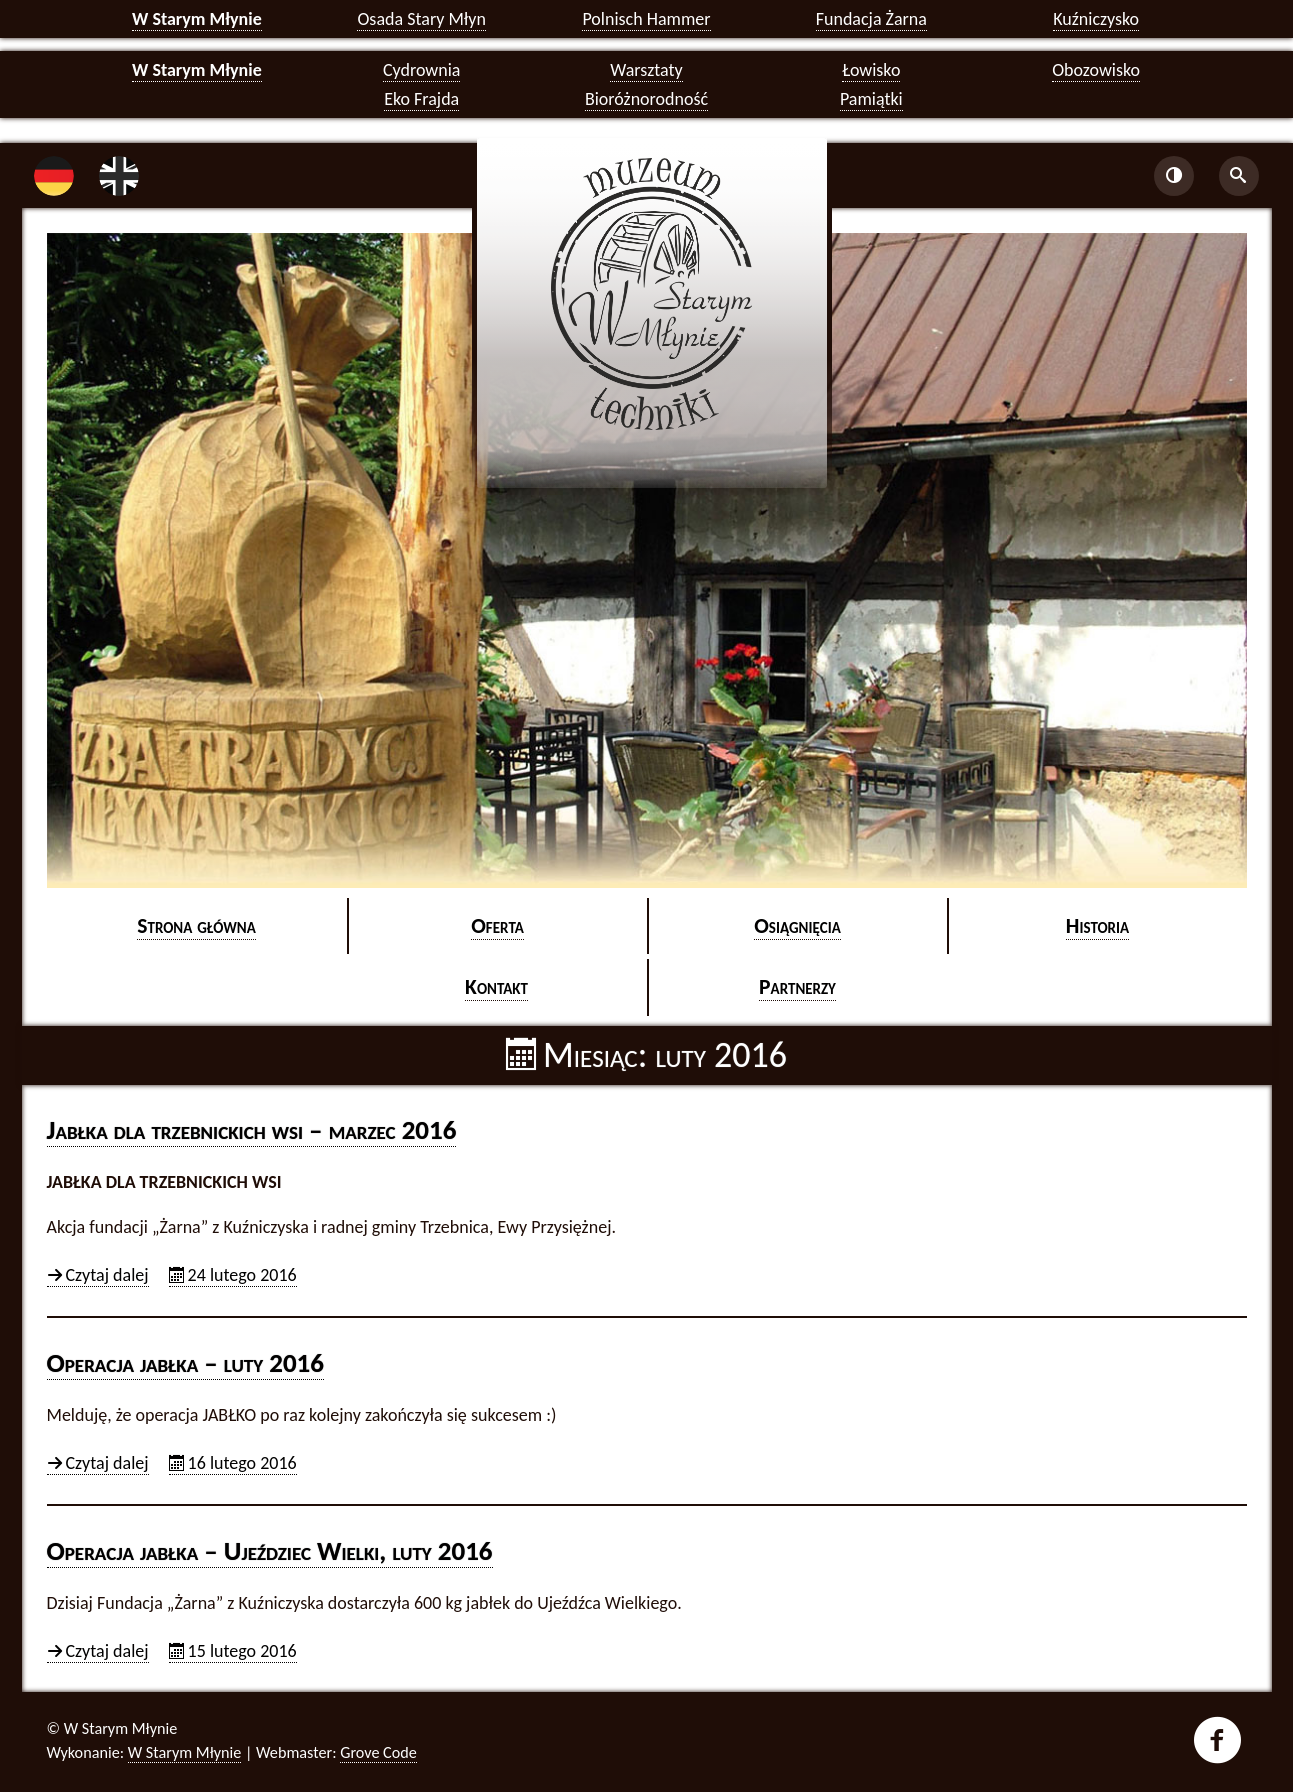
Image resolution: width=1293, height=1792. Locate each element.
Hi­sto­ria (1097, 925)
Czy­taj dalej (107, 1275)
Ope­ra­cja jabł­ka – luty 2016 (185, 1362)
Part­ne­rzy (797, 986)
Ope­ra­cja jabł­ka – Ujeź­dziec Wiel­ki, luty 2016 (270, 1550)
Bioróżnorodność (646, 99)
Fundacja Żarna (871, 19)
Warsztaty (646, 70)
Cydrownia (421, 70)
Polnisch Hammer (646, 19)
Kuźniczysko (1096, 19)
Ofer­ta (497, 925)
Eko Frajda (421, 99)
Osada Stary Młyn (421, 19)
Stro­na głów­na (196, 925)
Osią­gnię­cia (797, 925)
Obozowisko (1096, 70)
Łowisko (871, 70)
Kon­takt (496, 986)
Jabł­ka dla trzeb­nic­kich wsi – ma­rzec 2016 (252, 1129)
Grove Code (378, 1752)
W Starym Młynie (197, 19)
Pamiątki (871, 99)
